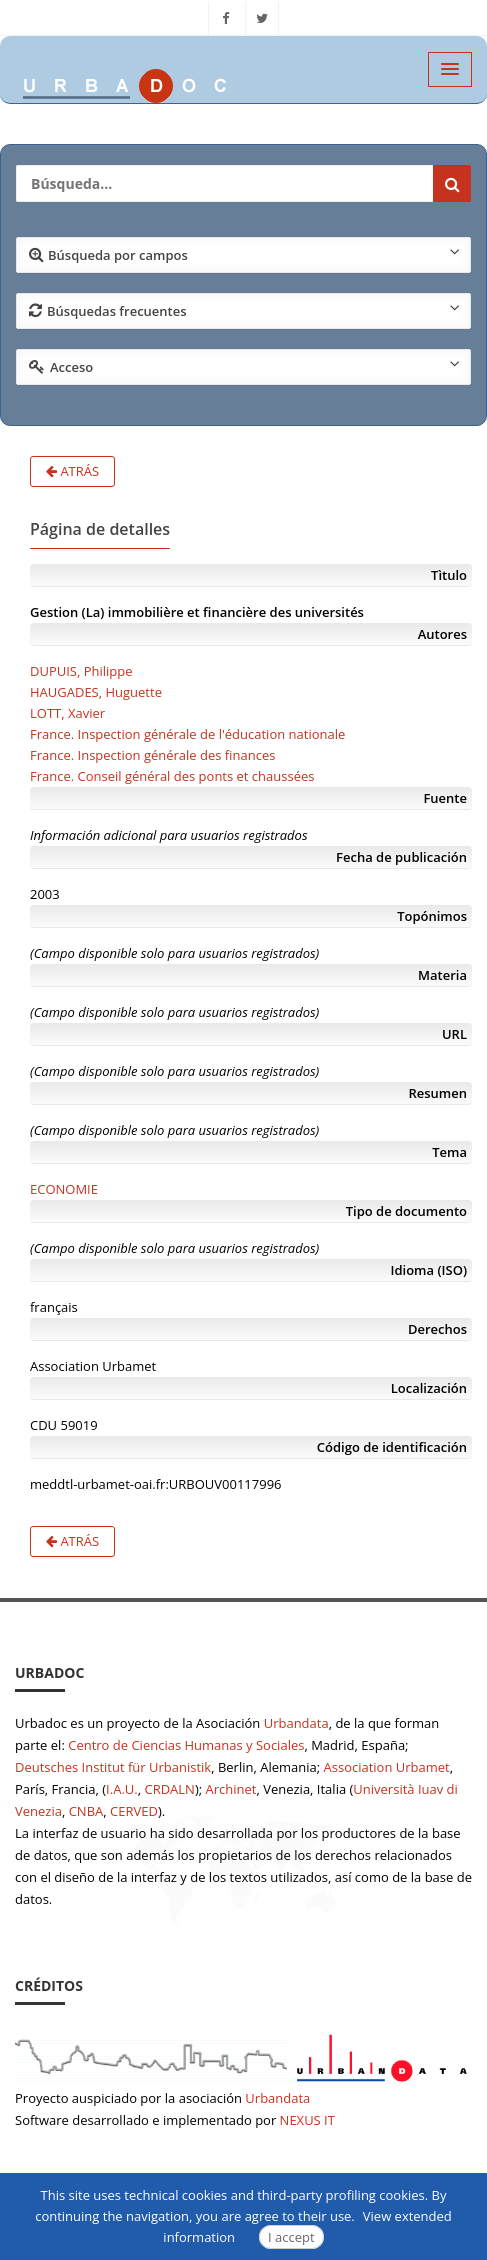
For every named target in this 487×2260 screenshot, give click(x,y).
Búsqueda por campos (244, 254)
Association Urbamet (387, 1767)
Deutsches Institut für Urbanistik (113, 1767)
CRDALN (169, 1789)
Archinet (231, 1789)
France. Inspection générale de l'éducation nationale (187, 734)
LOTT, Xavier (67, 713)
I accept (291, 2237)
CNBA (86, 1811)
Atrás (72, 471)
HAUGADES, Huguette (96, 692)
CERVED (134, 1811)
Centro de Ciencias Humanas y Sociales (186, 1745)
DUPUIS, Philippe (81, 671)
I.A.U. (122, 1789)
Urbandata (296, 1723)
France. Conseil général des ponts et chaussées (172, 776)
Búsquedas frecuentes (244, 310)
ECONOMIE (64, 1189)
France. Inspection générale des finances (152, 755)
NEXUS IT (307, 2120)
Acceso (244, 366)
